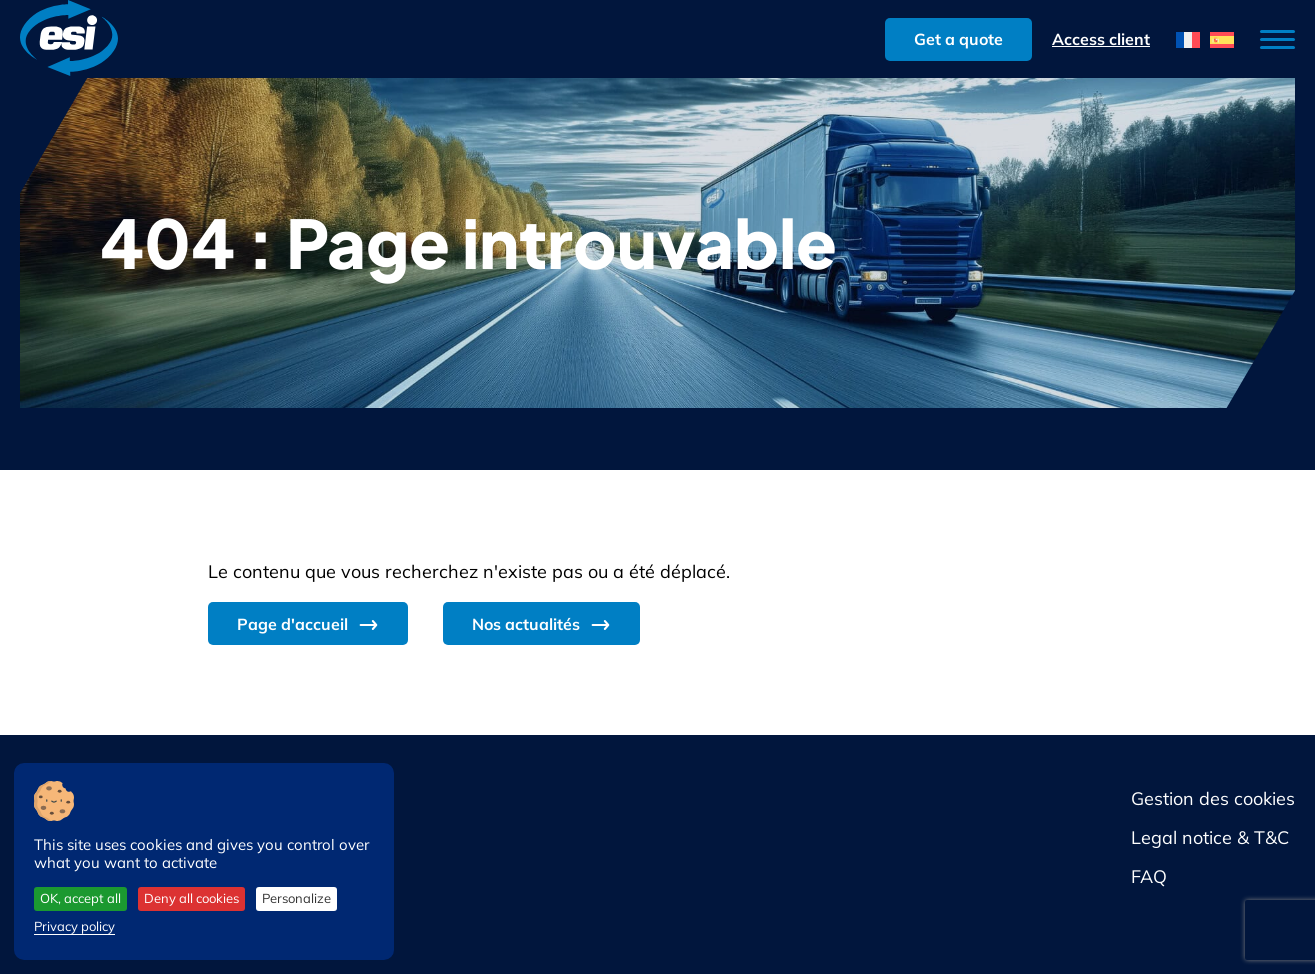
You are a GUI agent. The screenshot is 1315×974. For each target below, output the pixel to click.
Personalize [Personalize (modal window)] (296, 898)
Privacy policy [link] (74, 926)
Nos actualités (526, 624)
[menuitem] (1188, 39)
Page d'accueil (292, 624)
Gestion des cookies (1213, 798)
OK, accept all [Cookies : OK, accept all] (80, 898)
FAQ (1149, 876)
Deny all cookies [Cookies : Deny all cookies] (191, 898)
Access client (1101, 39)
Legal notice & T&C (1210, 837)
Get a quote (958, 39)
